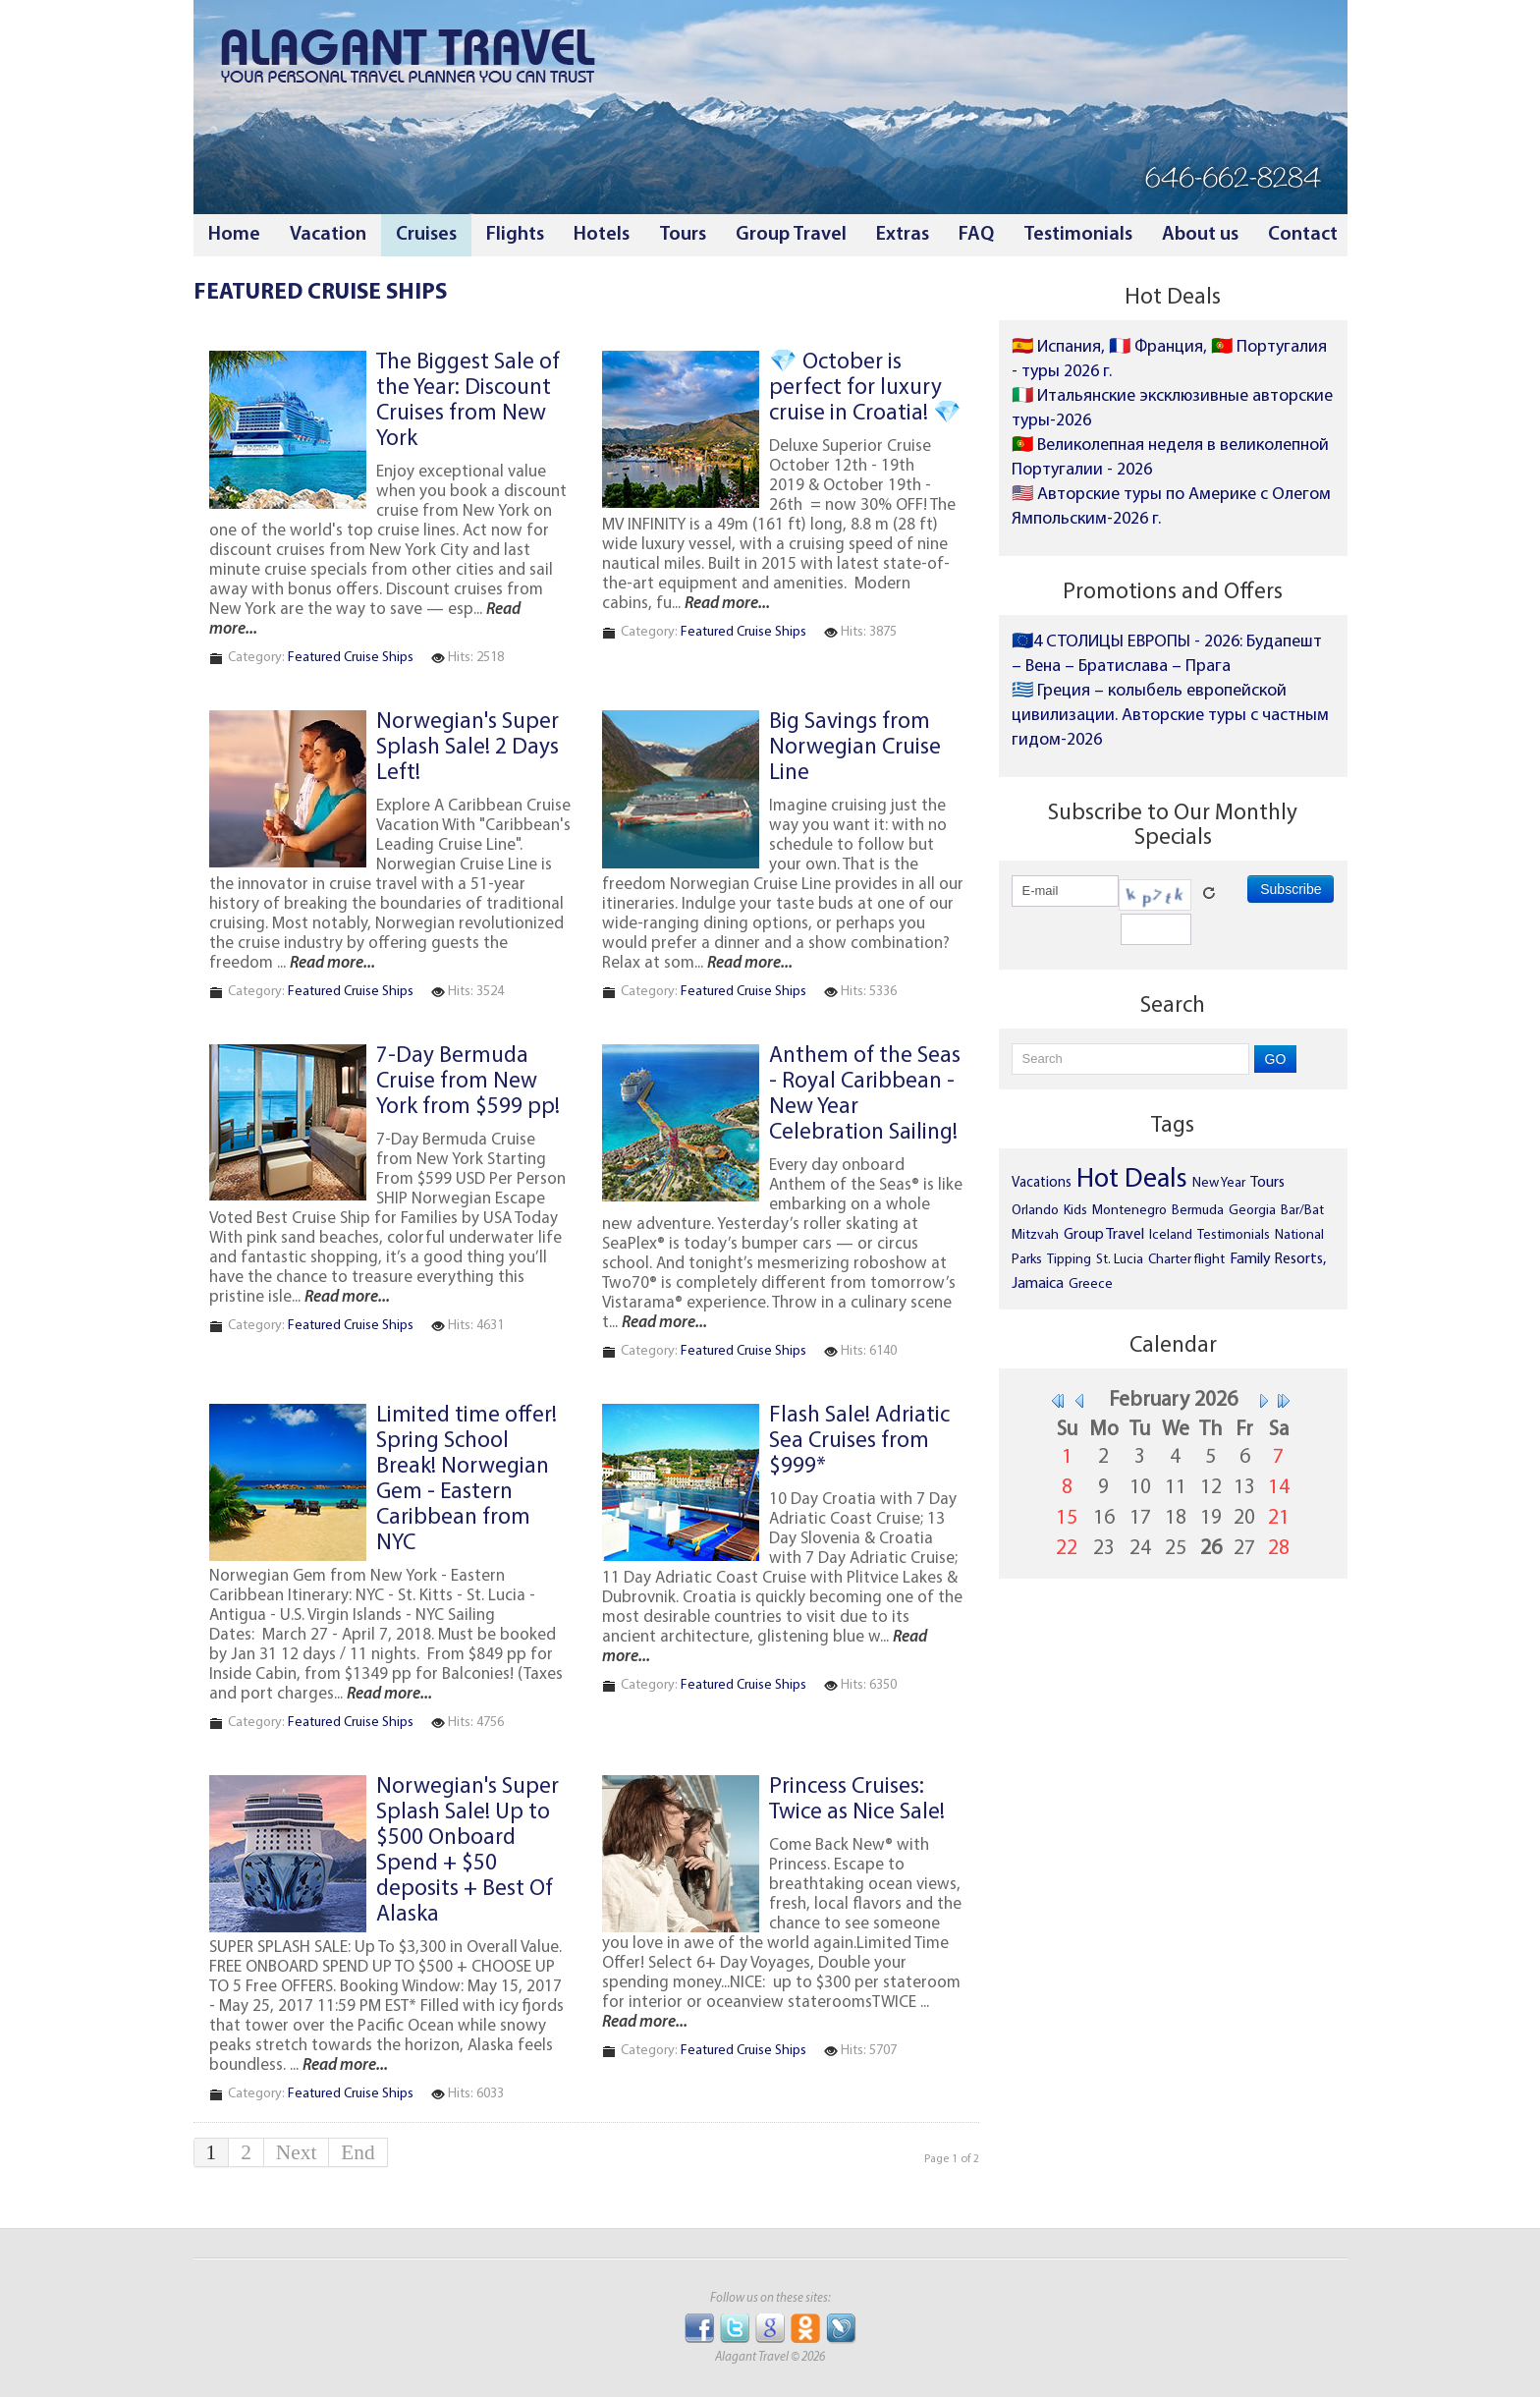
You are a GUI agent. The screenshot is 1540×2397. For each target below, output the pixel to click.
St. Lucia (1119, 1260)
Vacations (1042, 1183)
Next (296, 2152)
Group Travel (1104, 1235)
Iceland (1170, 1235)
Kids (1075, 1210)
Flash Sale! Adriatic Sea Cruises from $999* (859, 1441)
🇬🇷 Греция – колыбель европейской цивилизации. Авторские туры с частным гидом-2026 (1170, 716)
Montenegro (1129, 1210)
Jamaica (1038, 1284)
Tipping (1069, 1260)
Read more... (727, 603)
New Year (1218, 1183)
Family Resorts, (1278, 1259)
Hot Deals (1131, 1180)
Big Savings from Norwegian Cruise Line (855, 748)
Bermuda (1198, 1210)
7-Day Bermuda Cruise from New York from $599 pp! (468, 1082)
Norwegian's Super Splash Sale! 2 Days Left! (467, 748)
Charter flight (1186, 1260)
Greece (1091, 1284)
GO (1276, 1059)
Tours (1267, 1183)
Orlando (1035, 1210)
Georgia (1252, 1210)
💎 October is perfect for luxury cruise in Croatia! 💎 (865, 388)
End (357, 2152)
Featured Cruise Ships (350, 657)
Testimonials (1233, 1235)
